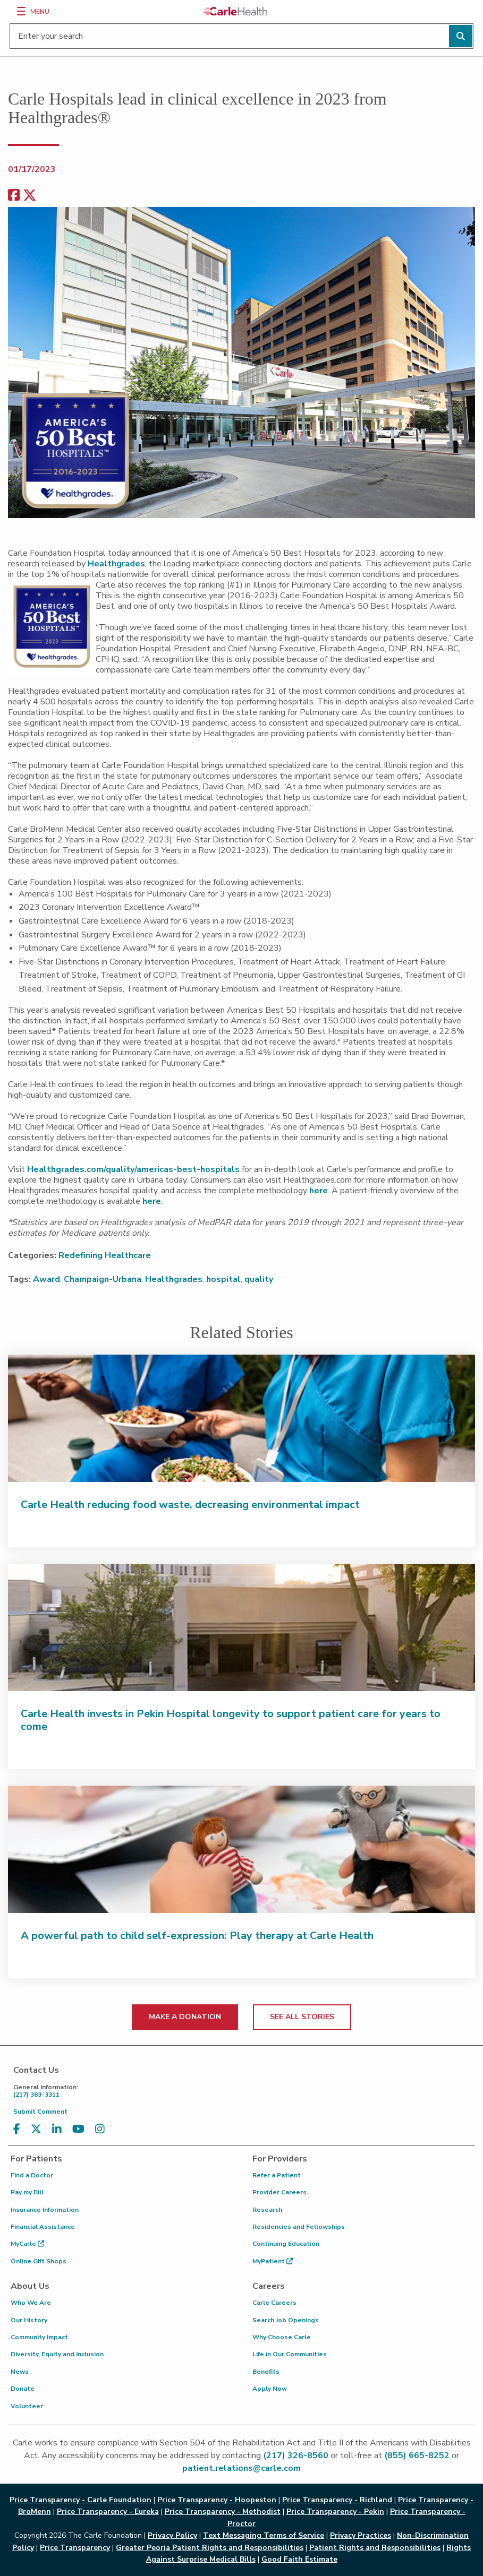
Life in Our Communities (289, 2354)
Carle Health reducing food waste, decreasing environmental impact (190, 1504)
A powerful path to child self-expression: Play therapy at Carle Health (197, 1935)
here (318, 1190)
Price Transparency (75, 2548)
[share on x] (30, 195)
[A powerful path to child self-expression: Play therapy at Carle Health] (241, 1849)
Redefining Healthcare (104, 1255)
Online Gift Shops (38, 2261)
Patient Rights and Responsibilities (374, 2548)
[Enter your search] (241, 36)
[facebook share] (14, 195)
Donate (23, 2388)
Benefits (265, 2371)
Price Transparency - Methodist (223, 2511)
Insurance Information (45, 2209)
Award (46, 1279)
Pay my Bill (27, 2192)
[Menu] (21, 11)
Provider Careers (279, 2192)
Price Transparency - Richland (337, 2500)
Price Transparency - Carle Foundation (80, 2500)
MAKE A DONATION (185, 2017)
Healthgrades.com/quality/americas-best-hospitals (133, 1169)
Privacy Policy (172, 2535)
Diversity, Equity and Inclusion (57, 2354)
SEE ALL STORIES (302, 2017)
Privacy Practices (360, 2535)
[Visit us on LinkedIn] (57, 2129)
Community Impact (39, 2337)
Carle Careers (274, 2302)
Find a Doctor (32, 2175)
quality (258, 1279)
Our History (29, 2320)
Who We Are (31, 2302)
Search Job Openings (285, 2320)
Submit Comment (40, 2111)
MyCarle (27, 2243)
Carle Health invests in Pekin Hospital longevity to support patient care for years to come (230, 1720)
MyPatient (272, 2261)
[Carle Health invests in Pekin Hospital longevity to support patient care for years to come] (241, 1627)
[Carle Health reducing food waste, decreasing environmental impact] (241, 1418)
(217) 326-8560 (295, 2455)
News (20, 2371)
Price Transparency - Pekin (335, 2511)
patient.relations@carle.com (241, 2468)
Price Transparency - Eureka (108, 2511)
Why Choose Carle (281, 2337)
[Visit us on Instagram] (100, 2129)
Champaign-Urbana (102, 1279)
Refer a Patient (276, 2175)
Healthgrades (116, 564)
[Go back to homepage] (235, 11)
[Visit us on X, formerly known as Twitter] (36, 2129)
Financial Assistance (43, 2226)
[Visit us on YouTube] (78, 2129)
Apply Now (269, 2388)
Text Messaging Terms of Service (263, 2535)
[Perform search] (460, 36)
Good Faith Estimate (299, 2559)
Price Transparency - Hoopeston (216, 2500)
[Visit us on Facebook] (16, 2129)
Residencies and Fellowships (298, 2226)
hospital (223, 1279)
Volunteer (27, 2406)
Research (267, 2209)
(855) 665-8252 (417, 2455)
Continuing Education (285, 2243)
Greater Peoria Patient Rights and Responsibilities (209, 2548)
